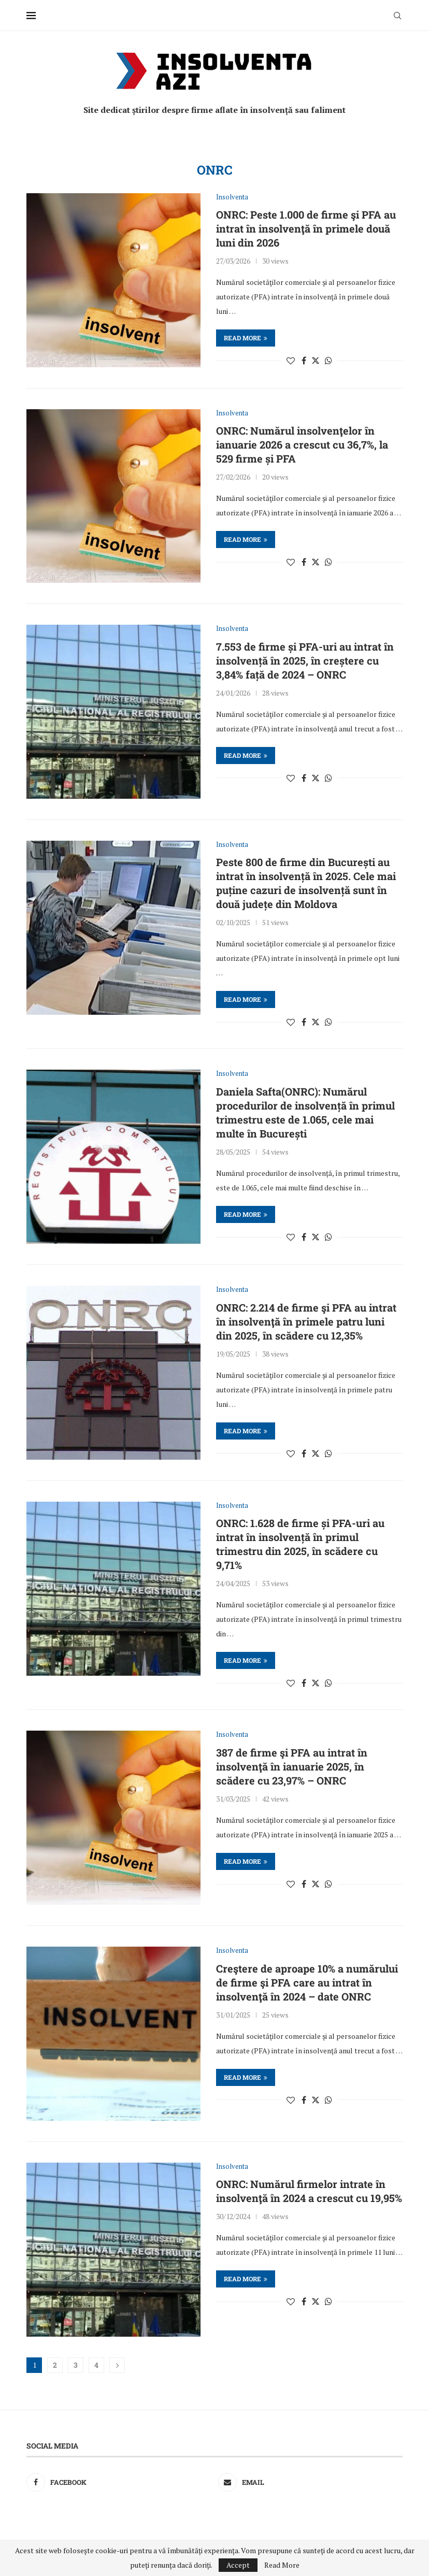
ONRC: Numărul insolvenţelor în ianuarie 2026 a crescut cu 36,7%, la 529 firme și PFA (302, 444)
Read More (281, 2565)
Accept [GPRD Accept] (238, 2565)
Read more (245, 338)
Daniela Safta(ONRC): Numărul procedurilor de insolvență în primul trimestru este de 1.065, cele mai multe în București (305, 1112)
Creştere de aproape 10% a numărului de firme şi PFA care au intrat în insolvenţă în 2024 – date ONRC (307, 1982)
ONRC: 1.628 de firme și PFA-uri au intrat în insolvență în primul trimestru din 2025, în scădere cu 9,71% (300, 1544)
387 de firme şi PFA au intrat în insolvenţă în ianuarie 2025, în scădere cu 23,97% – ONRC (291, 1766)
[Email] (310, 2482)
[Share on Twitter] (315, 360)
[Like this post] (291, 360)
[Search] (397, 16)
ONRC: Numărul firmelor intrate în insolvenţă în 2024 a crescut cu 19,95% (309, 2191)
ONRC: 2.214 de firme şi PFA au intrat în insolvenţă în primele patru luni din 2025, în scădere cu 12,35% (306, 1321)
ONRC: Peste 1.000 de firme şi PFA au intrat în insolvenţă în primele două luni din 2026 (306, 228)
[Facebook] (118, 2482)
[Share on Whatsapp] (328, 360)
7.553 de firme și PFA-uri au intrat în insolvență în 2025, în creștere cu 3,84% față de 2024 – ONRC (305, 660)
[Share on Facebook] (304, 360)
